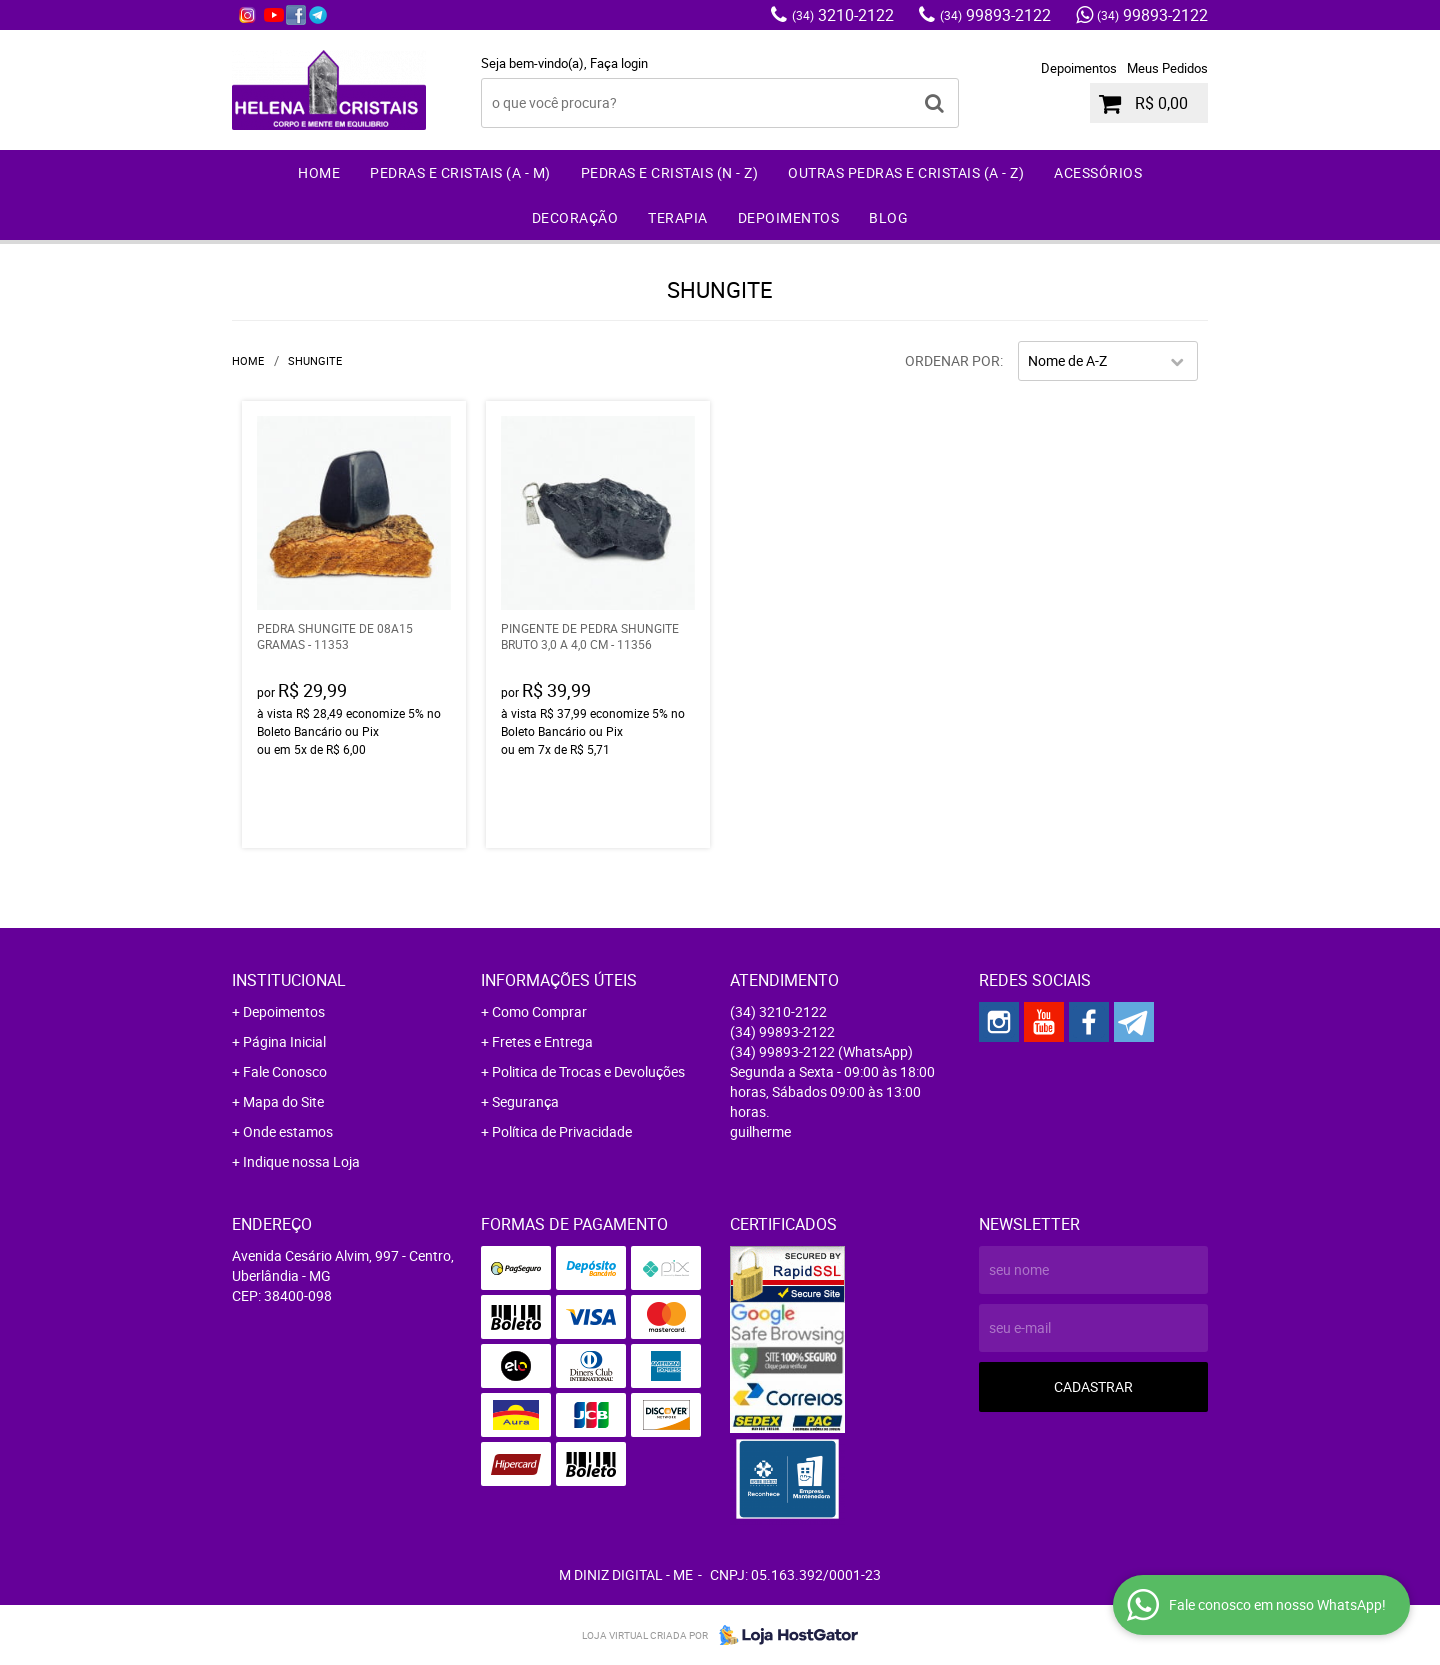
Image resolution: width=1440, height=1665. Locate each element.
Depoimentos (1079, 68)
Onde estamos (288, 1131)
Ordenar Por (952, 360)
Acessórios (1098, 172)
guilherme (760, 1131)
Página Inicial (284, 1041)
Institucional (289, 980)
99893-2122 (995, 15)
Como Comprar (539, 1011)
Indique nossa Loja (301, 1161)
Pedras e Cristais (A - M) (460, 172)
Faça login (619, 63)
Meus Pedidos (1167, 68)
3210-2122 (843, 15)
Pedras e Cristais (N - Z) (670, 172)
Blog (888, 217)
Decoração (575, 217)
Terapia (678, 217)
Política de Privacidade (562, 1131)
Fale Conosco (285, 1071)
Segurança (525, 1101)
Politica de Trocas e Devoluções (588, 1071)
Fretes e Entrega (542, 1041)
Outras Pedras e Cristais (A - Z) (906, 172)
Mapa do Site (283, 1101)
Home (319, 172)
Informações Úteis (559, 980)
